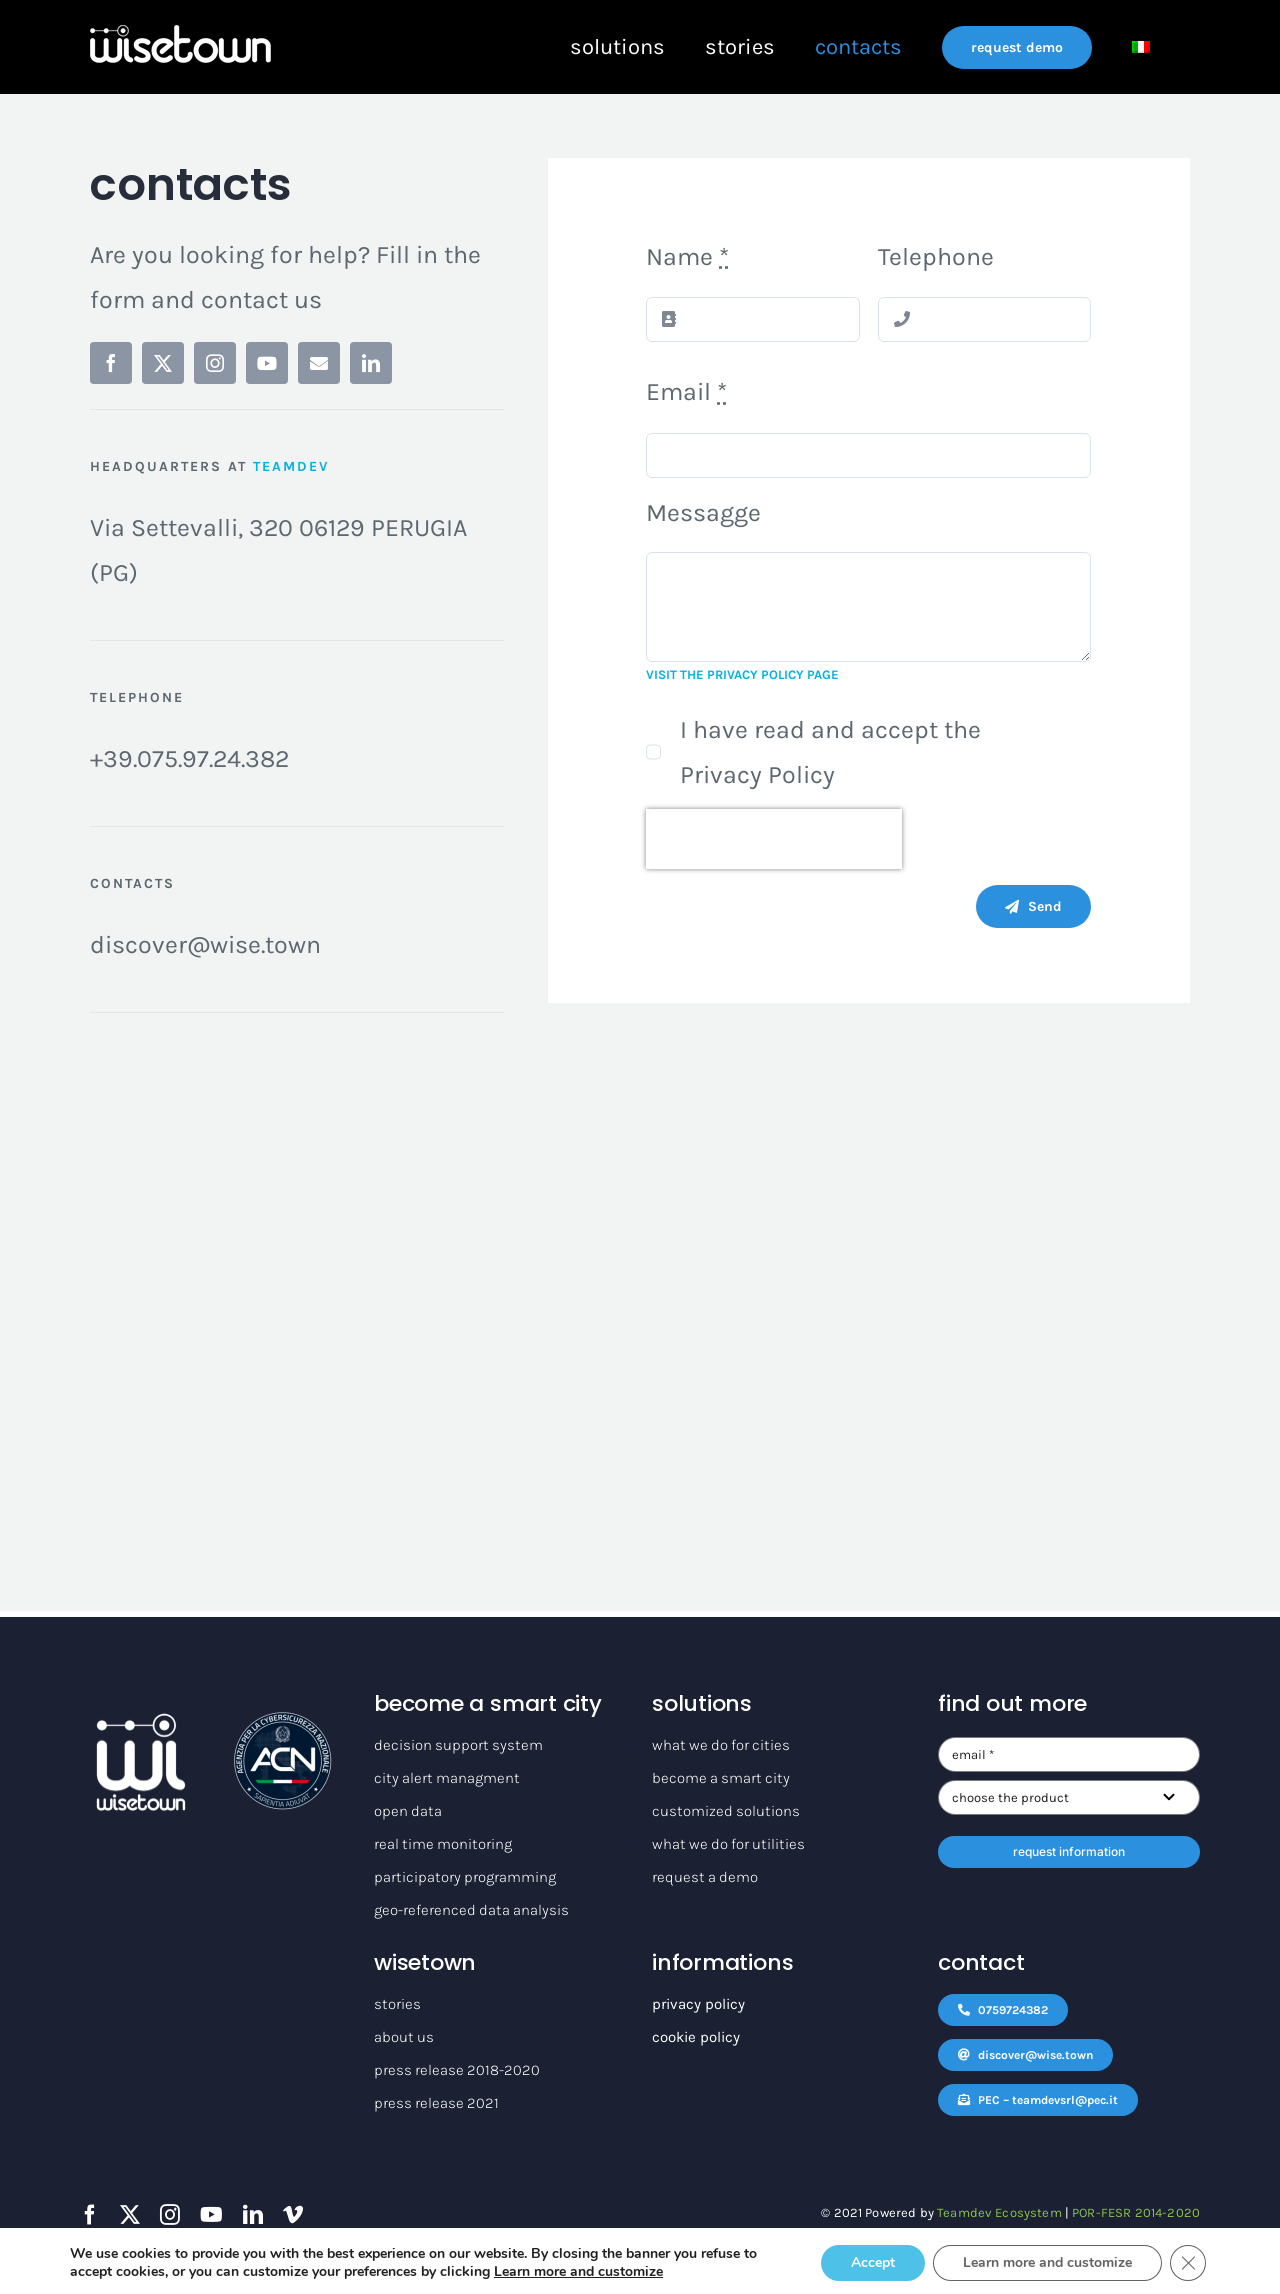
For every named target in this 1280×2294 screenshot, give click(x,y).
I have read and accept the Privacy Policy (830, 752)
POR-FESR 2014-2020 (1136, 2212)
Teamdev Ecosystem (999, 2212)
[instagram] (215, 363)
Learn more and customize (578, 2272)
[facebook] (111, 363)
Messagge (703, 512)
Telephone (936, 256)
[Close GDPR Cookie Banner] (1188, 2263)
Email (686, 391)
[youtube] (267, 363)
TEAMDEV (291, 466)
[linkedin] (371, 363)
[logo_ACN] (283, 1723)
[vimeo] (293, 2215)
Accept (873, 2262)
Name (687, 256)
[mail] (319, 363)
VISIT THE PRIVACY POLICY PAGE (742, 674)
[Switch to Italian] (1141, 47)
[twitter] (163, 363)
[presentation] (774, 839)
